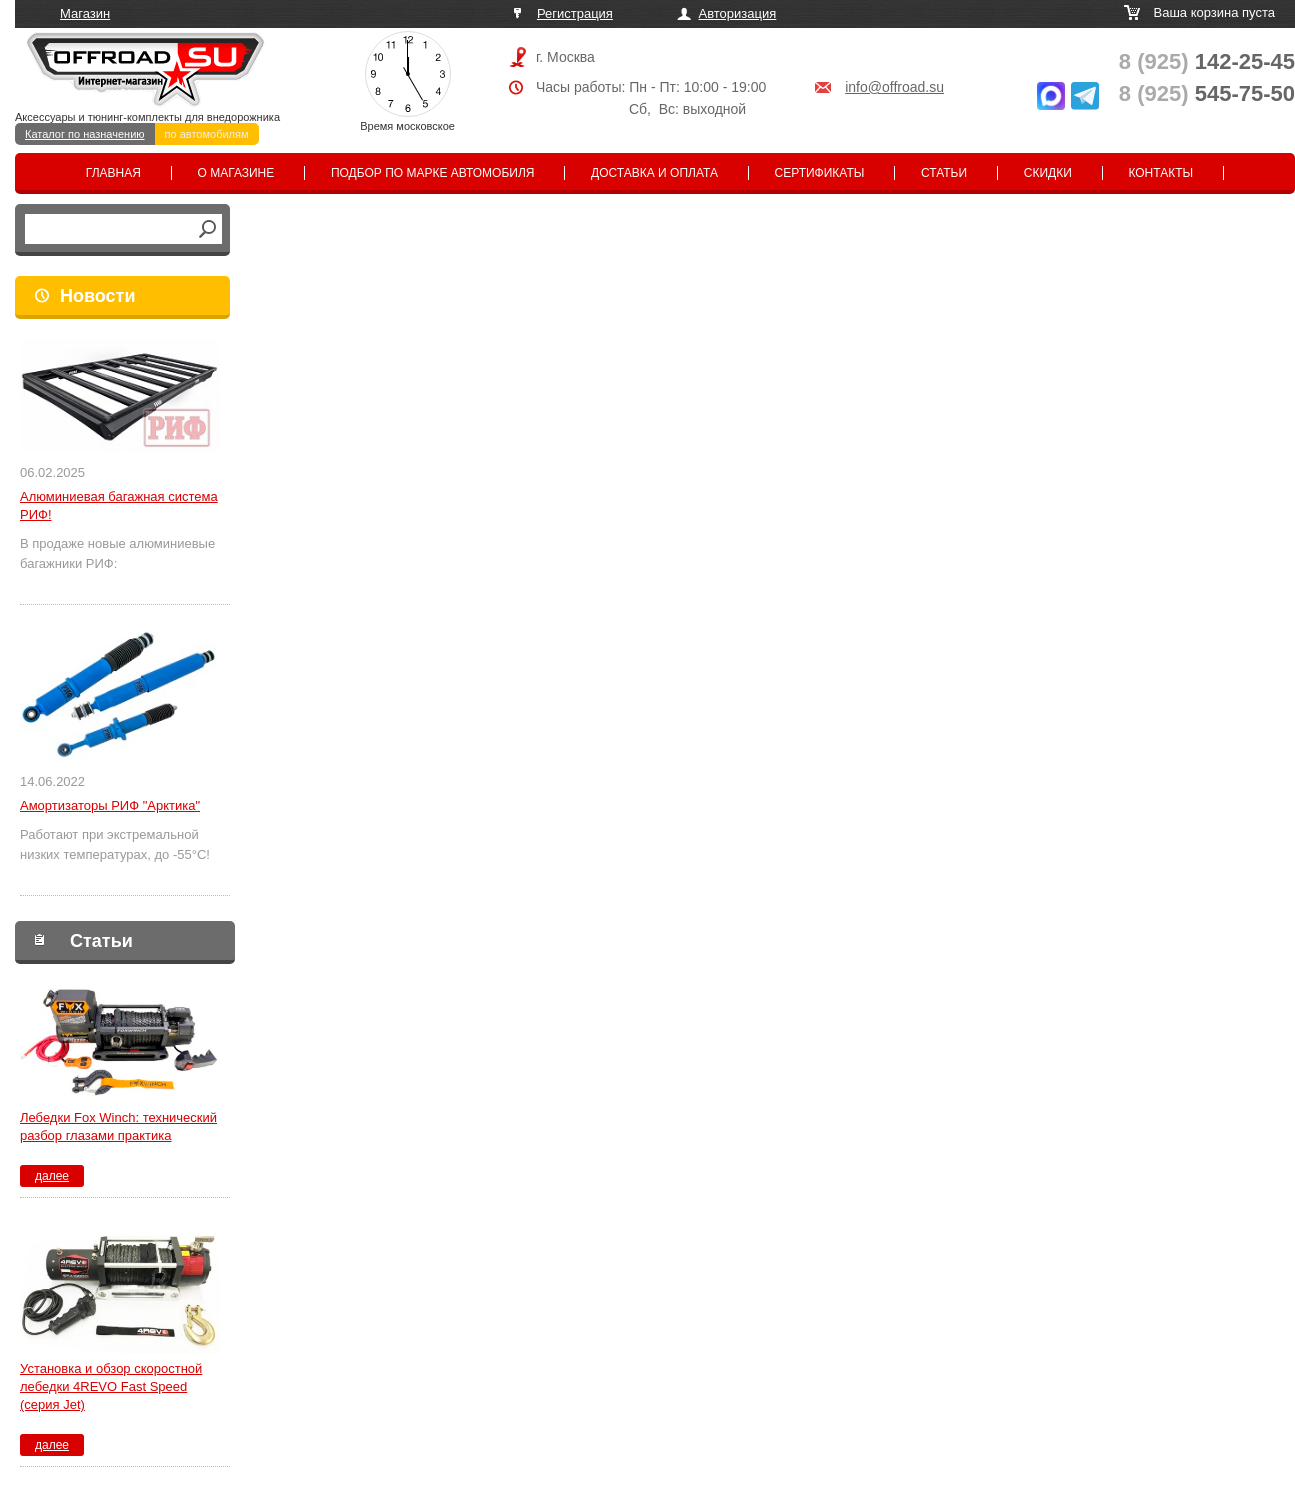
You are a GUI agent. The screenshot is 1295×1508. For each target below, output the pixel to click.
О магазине (236, 173)
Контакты (1160, 173)
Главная (113, 173)
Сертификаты (820, 173)
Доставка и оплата (654, 173)
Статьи (944, 173)
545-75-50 (1207, 93)
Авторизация (738, 13)
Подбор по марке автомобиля (433, 173)
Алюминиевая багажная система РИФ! (119, 505)
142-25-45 (1207, 61)
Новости (97, 296)
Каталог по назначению (85, 134)
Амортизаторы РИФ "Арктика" (110, 805)
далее (52, 1176)
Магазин (85, 13)
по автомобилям (207, 134)
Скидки (1048, 173)
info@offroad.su (894, 87)
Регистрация (575, 13)
